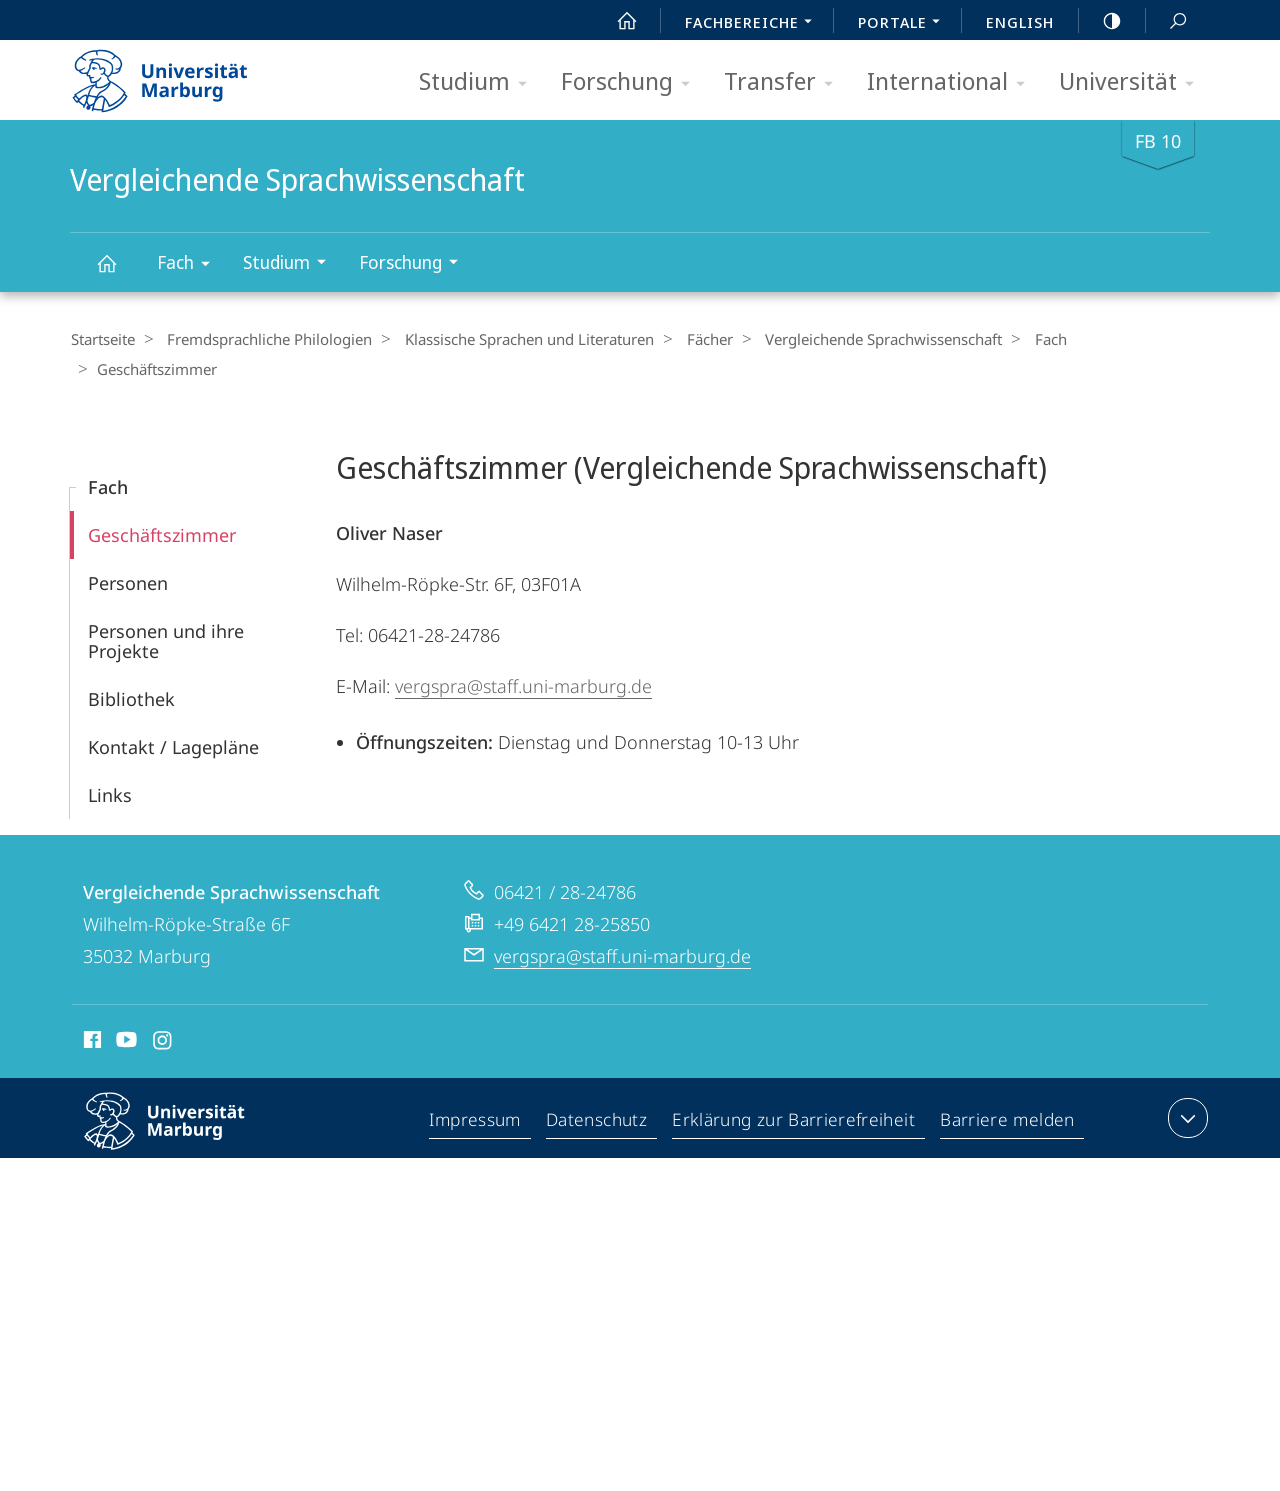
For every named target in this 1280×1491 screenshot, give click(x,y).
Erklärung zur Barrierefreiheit (797, 1091)
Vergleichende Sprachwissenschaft (118, 272)
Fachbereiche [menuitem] (754, 24)
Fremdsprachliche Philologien (262, 339)
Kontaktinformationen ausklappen (1185, 1087)
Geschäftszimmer (162, 504)
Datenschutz (601, 1091)
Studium (479, 82)
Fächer (689, 339)
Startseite (102, 339)
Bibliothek (131, 668)
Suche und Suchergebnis (1167, 21)
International (952, 82)
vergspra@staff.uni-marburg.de (523, 655)
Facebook (90, 1012)
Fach (190, 265)
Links (110, 764)
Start (616, 21)
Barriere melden (1007, 1091)
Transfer (785, 82)
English (1020, 22)
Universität (1133, 82)
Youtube (124, 1012)
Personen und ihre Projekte (166, 610)
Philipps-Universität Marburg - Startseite (177, 74)
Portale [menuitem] (904, 24)
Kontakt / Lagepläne (173, 716)
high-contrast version (1101, 21)
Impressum (479, 1091)
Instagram (163, 1012)
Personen (128, 552)
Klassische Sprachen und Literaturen (515, 339)
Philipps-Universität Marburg (182, 1106)
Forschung (632, 82)
